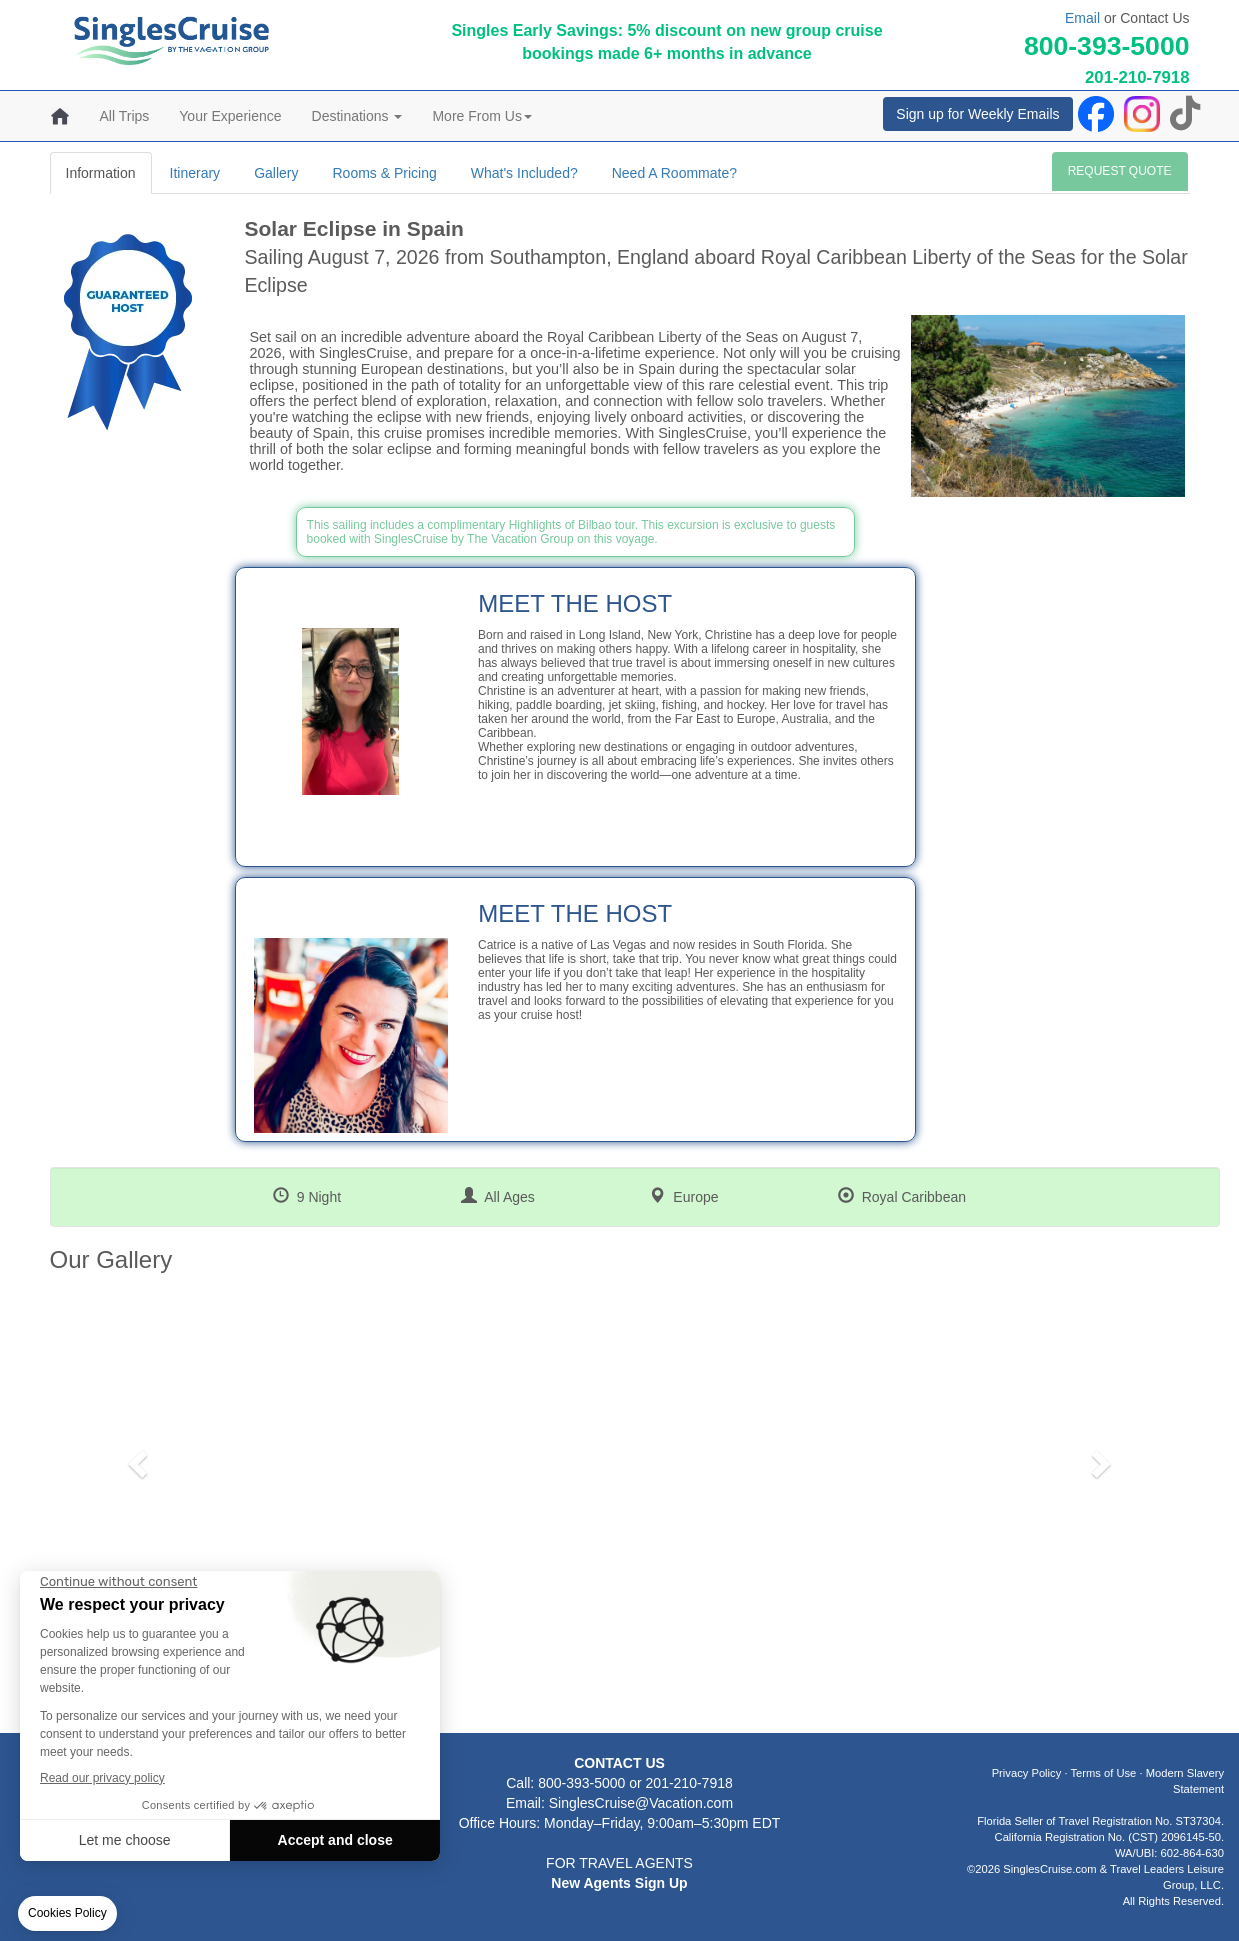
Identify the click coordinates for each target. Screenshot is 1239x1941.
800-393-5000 (1107, 46)
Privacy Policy (1027, 1773)
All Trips (125, 116)
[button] (135, 1458)
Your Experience (230, 116)
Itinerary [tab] (195, 173)
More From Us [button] (481, 116)
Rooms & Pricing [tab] (384, 173)
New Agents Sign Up (619, 1883)
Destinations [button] (357, 116)
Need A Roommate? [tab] (674, 173)
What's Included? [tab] (524, 173)
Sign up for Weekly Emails (977, 114)
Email (1082, 18)
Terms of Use (1103, 1773)
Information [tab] (101, 173)
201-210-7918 (1137, 77)
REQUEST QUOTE (1120, 171)
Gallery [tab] (276, 173)
